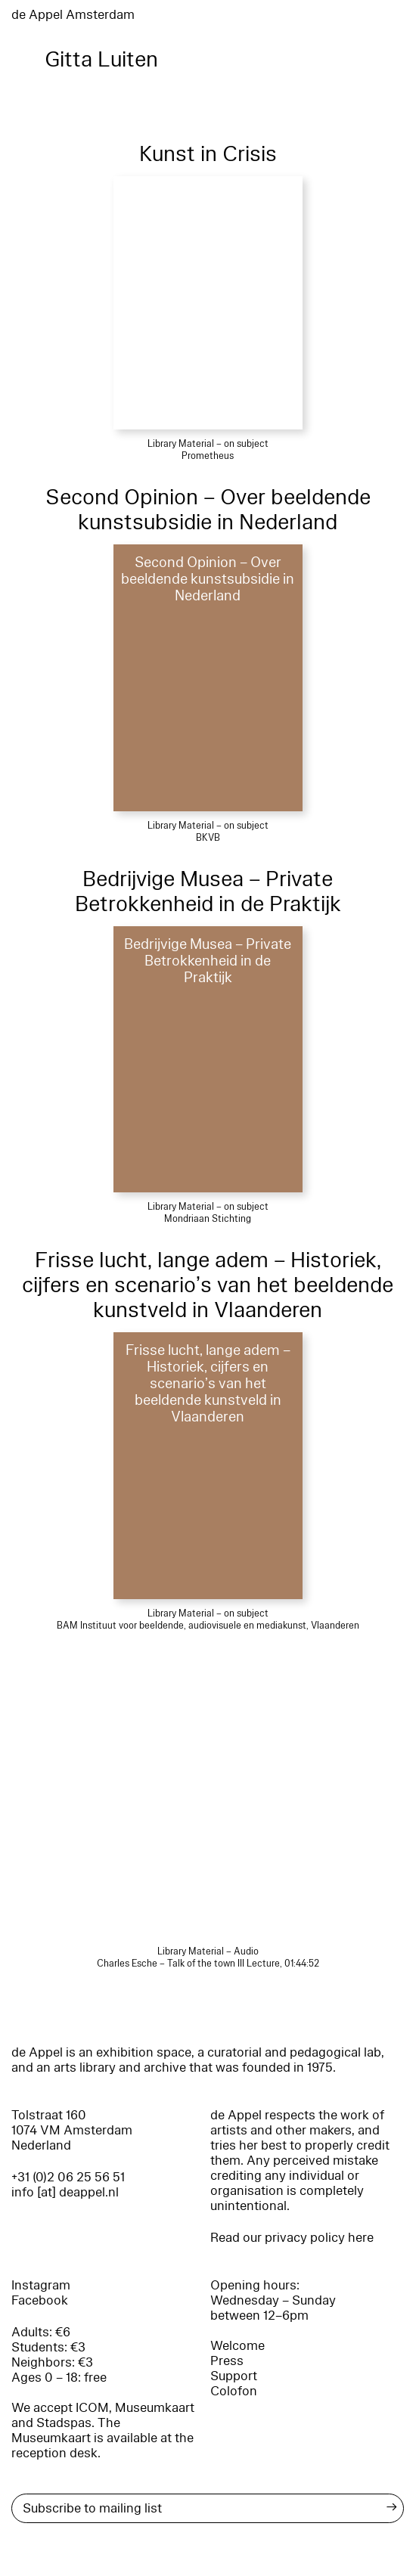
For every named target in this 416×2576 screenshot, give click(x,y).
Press (227, 2361)
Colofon (233, 2391)
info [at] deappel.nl (65, 2192)
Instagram (40, 2285)
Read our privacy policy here (292, 2237)
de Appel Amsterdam (73, 14)
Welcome (237, 2345)
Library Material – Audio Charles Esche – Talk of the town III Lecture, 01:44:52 (208, 1957)
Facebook (39, 2300)
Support (233, 2376)
